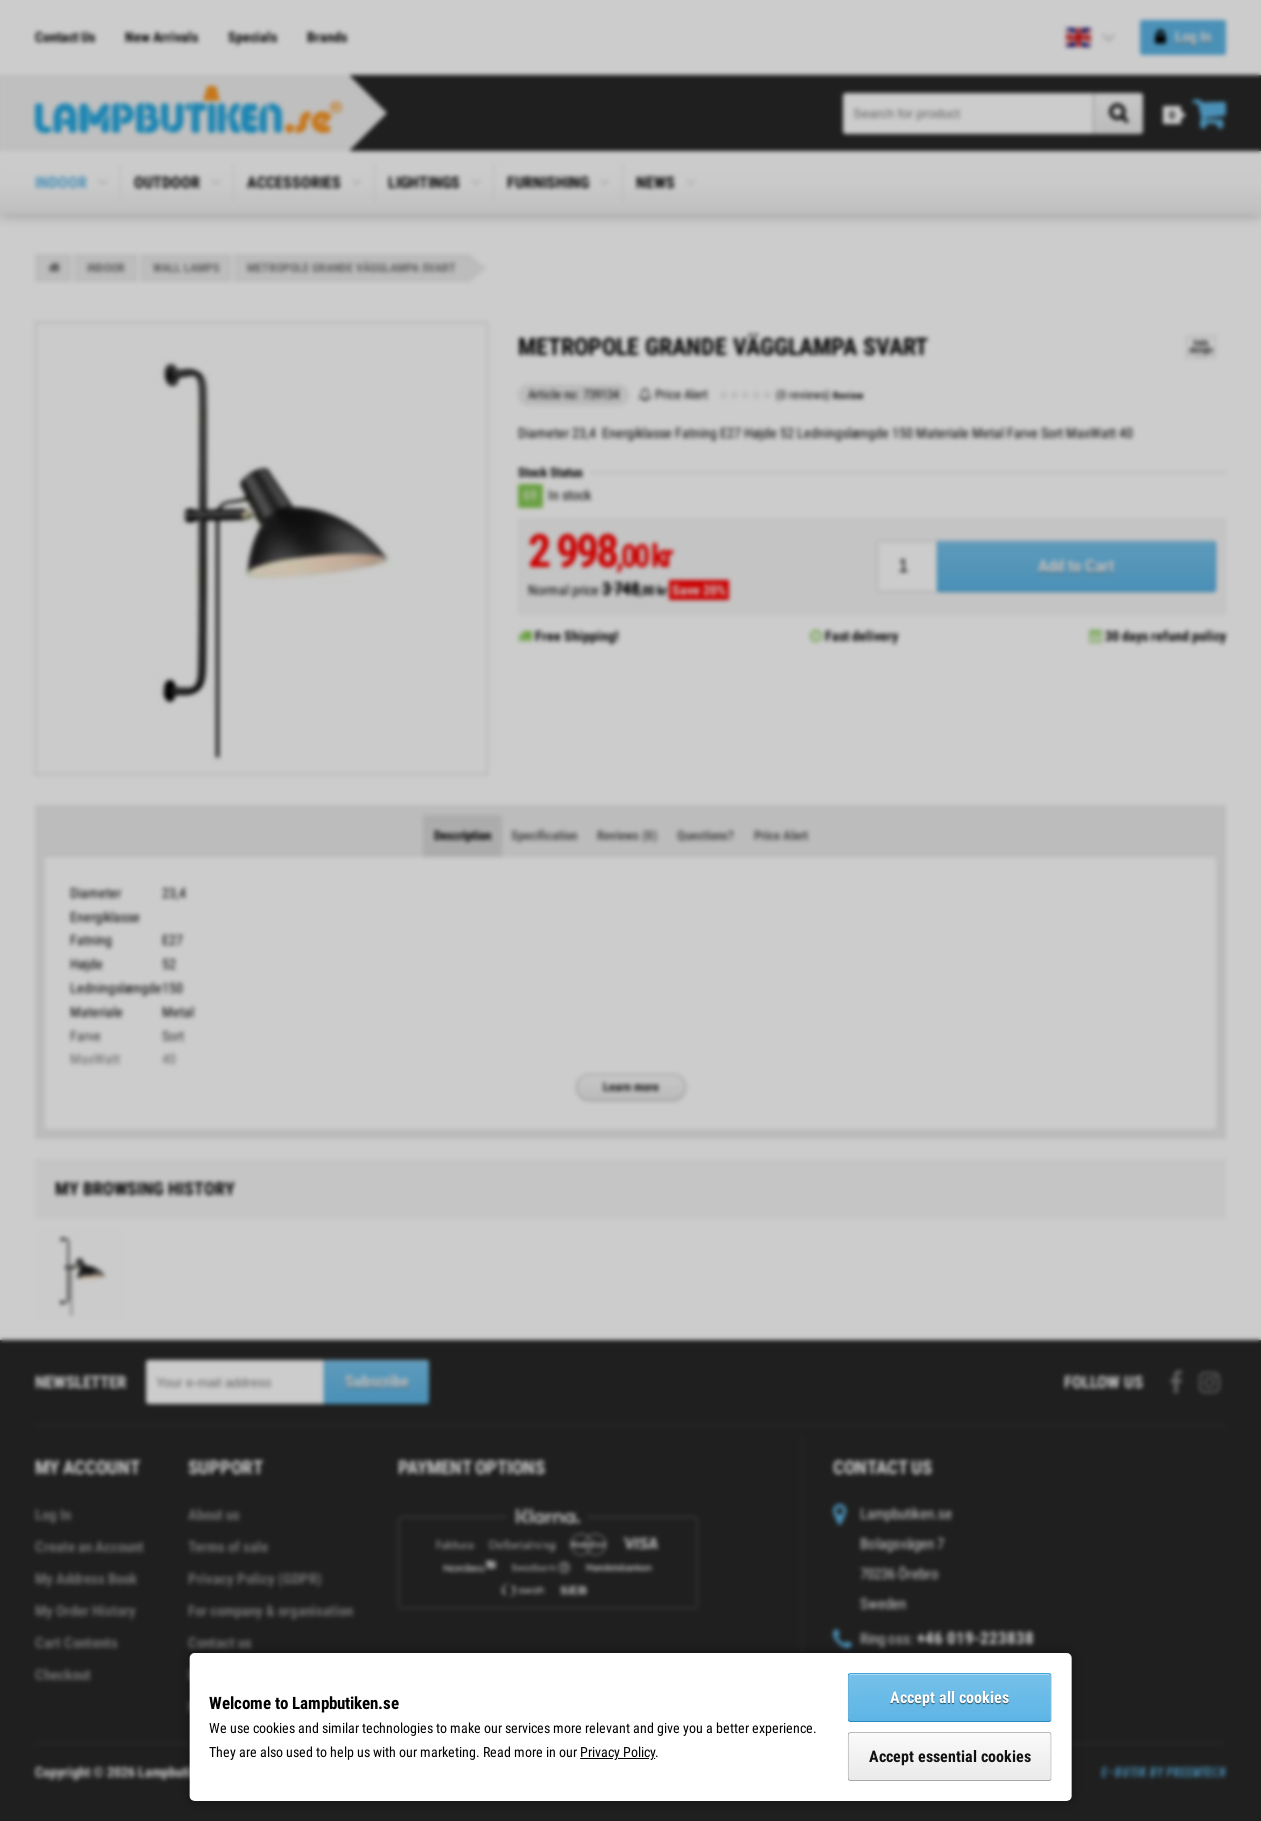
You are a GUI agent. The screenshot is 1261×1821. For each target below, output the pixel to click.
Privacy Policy (617, 1752)
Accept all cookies (949, 1697)
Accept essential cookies (950, 1756)
